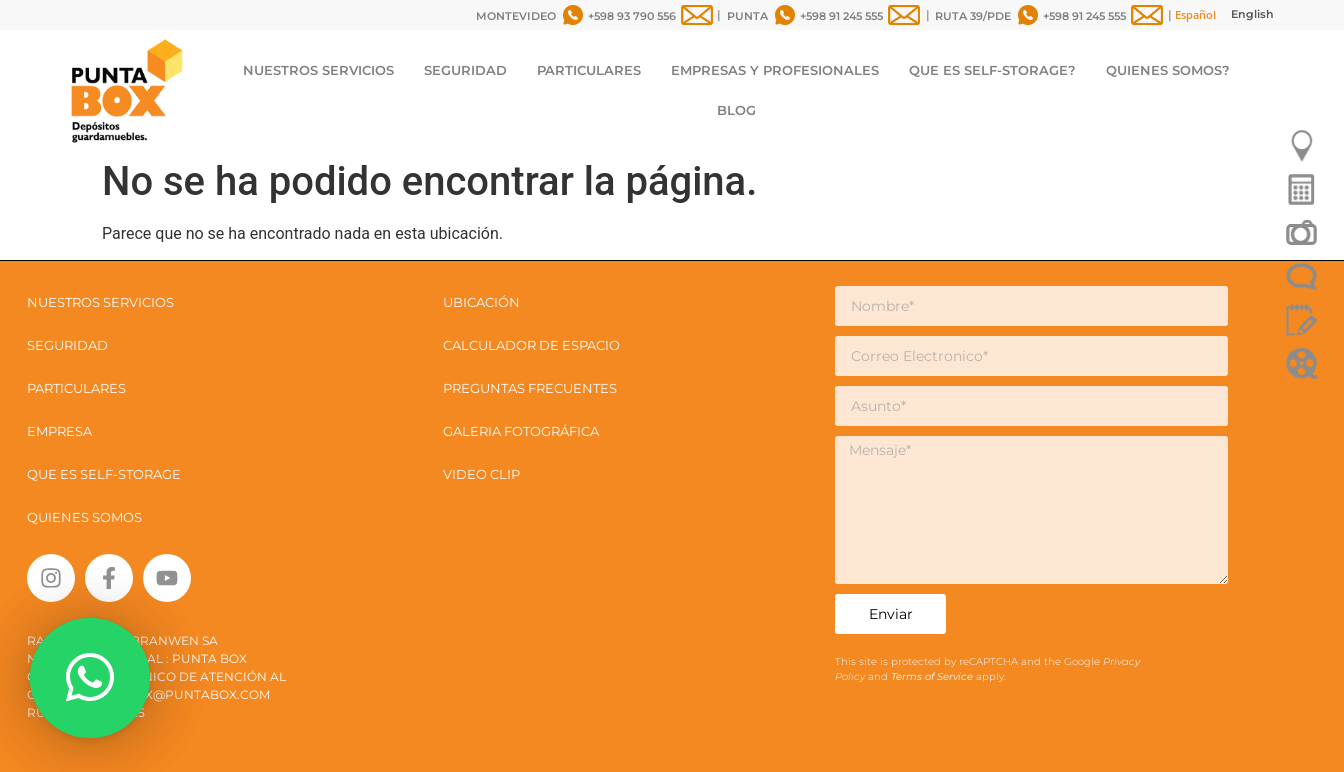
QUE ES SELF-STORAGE (104, 474)
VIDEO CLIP (481, 474)
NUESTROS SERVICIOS (318, 70)
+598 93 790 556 (632, 16)
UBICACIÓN (481, 302)
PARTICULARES (589, 70)
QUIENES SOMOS (84, 517)
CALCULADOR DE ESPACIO (531, 345)
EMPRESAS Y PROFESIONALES (775, 70)
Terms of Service (933, 676)
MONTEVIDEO (516, 16)
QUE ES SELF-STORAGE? (992, 70)
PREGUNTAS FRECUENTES (530, 388)
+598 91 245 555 (841, 16)
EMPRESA (59, 431)
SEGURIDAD (465, 70)
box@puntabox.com (198, 694)
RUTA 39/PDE (973, 16)
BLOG (736, 110)
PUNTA (747, 16)
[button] (90, 678)
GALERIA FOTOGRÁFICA (521, 431)
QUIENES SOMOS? (1168, 70)
